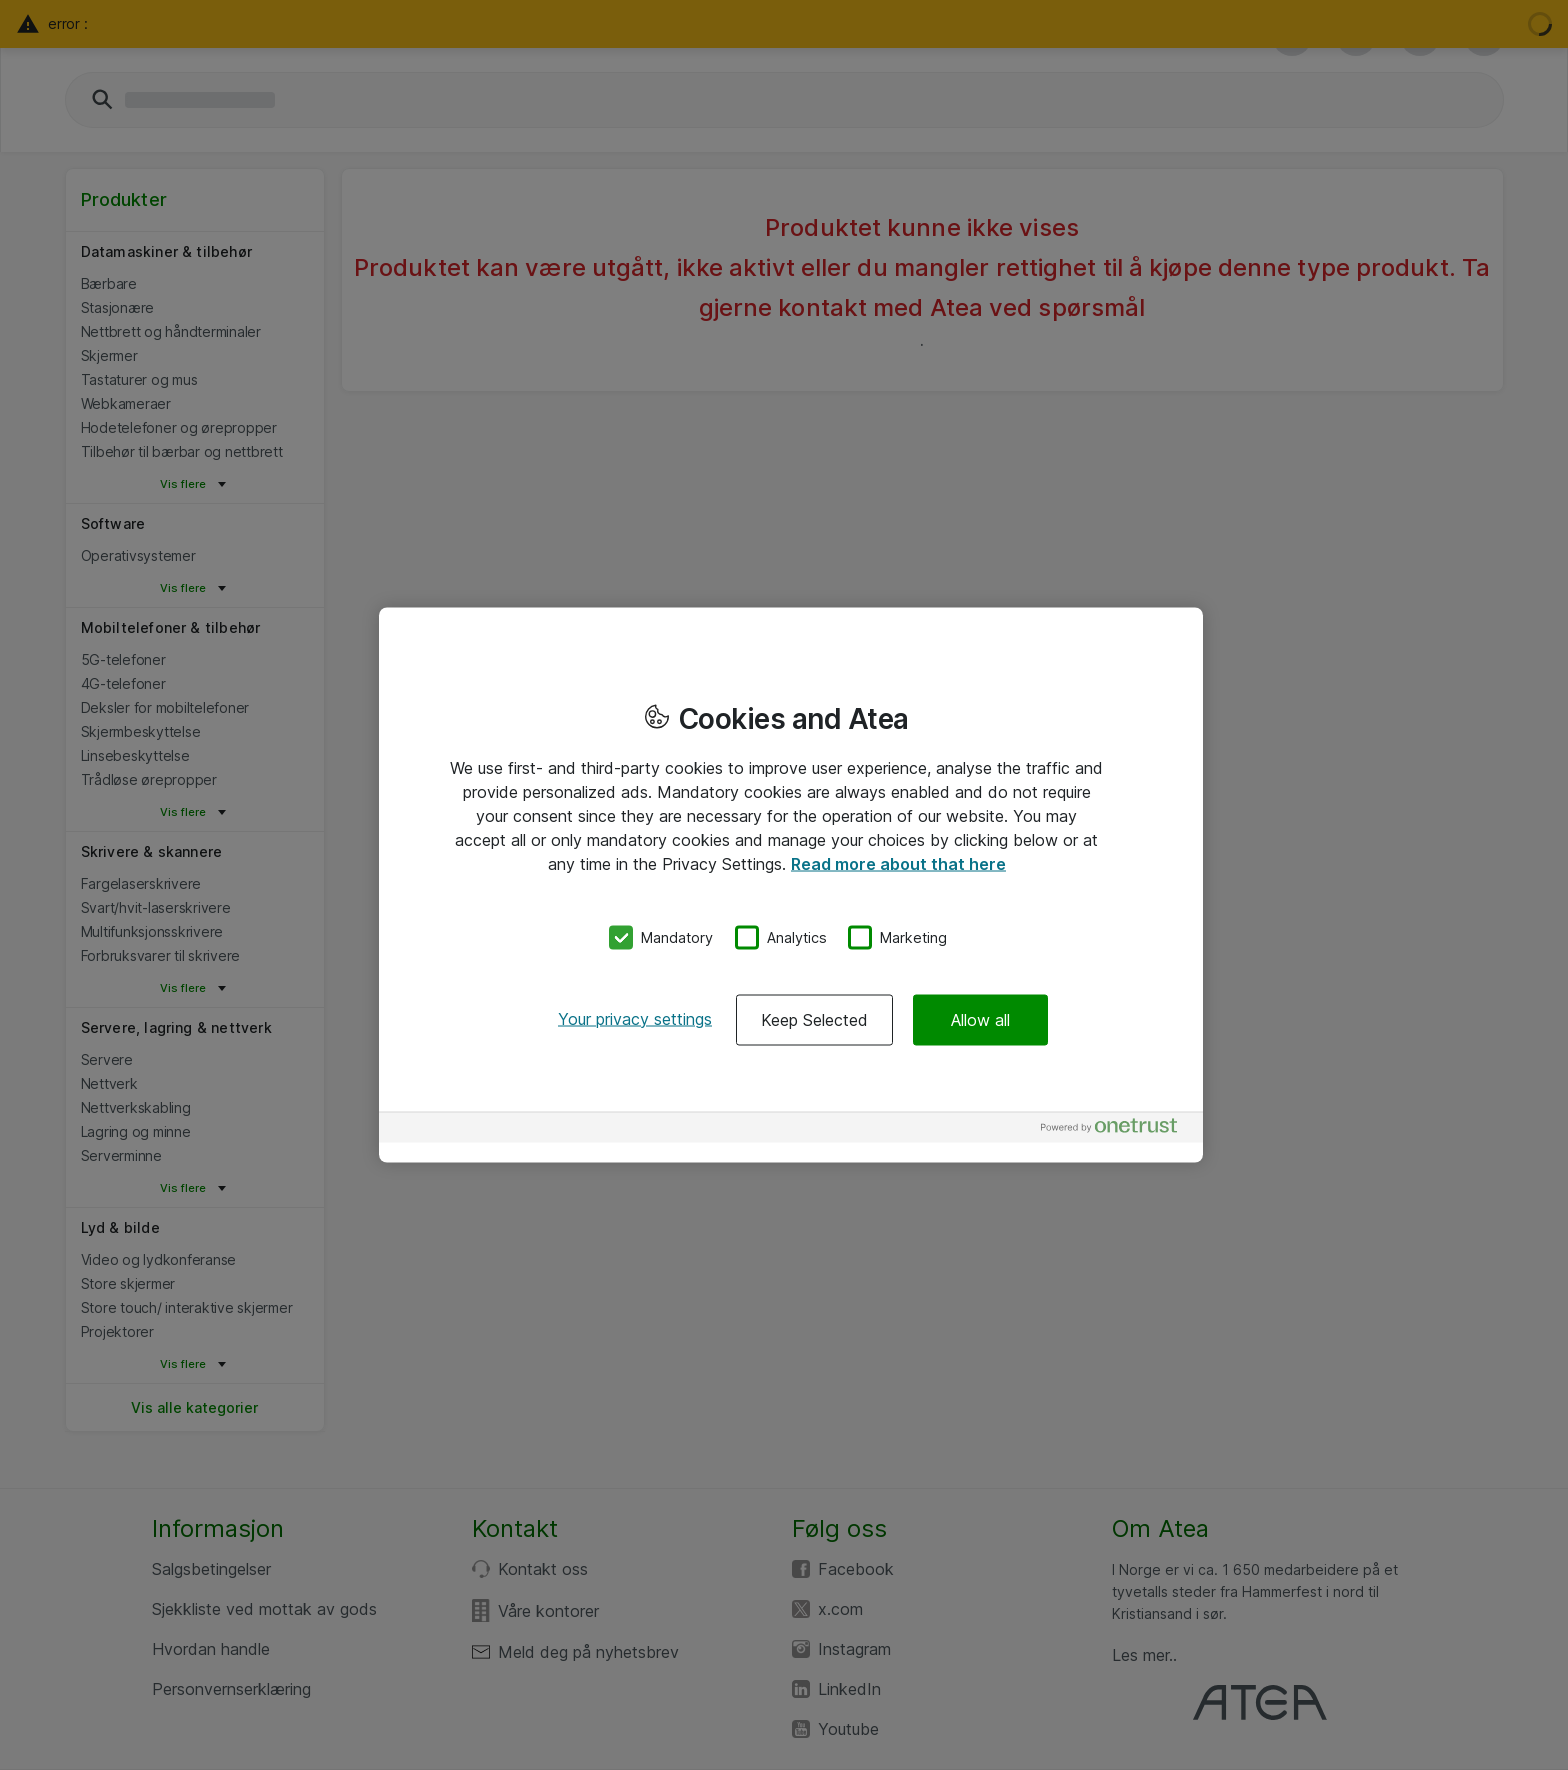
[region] (791, 885)
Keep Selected (814, 1019)
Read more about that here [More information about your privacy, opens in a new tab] (898, 864)
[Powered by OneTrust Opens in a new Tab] (1117, 1129)
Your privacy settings (635, 1018)
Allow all (980, 1019)
